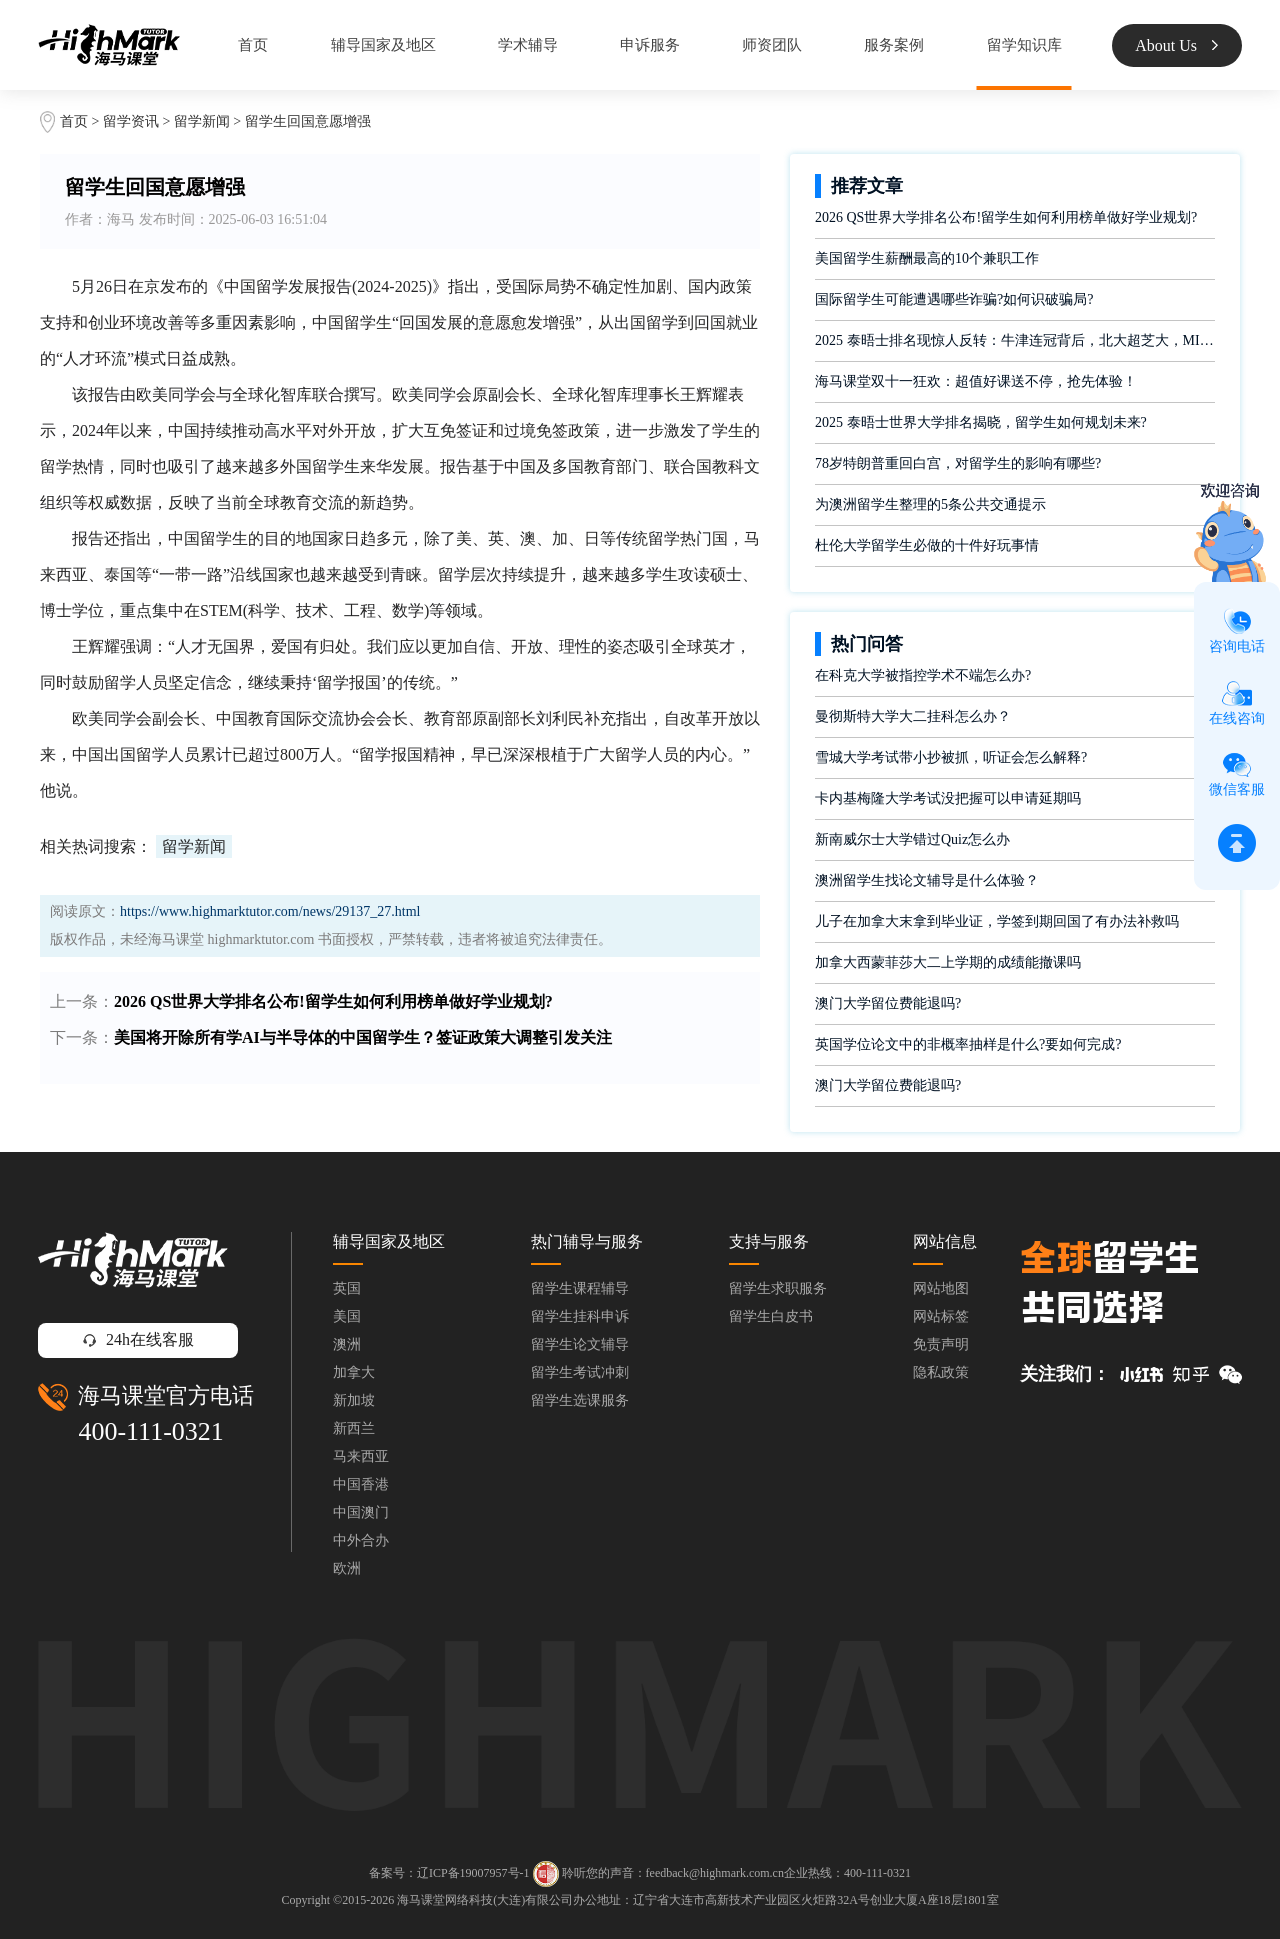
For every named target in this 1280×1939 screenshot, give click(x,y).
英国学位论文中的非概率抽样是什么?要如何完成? (968, 1044)
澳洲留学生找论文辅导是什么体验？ (927, 880)
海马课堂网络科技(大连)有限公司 (485, 1900)
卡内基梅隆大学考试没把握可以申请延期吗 (948, 798)
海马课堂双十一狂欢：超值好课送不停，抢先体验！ (976, 381)
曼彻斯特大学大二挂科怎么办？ (913, 716)
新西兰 (354, 1428)
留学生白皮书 (771, 1316)
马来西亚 (361, 1456)
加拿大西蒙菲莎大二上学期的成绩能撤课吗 (948, 962)
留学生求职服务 (778, 1288)
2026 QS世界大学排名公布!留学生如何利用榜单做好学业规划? (333, 1001)
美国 (347, 1316)
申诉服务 (650, 45)
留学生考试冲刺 (580, 1372)
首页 (253, 45)
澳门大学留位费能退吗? (888, 1003)
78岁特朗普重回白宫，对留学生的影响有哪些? (958, 463)
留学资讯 (131, 121)
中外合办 (361, 1540)
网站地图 (941, 1288)
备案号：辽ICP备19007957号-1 (449, 1873)
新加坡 (354, 1400)
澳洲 (347, 1344)
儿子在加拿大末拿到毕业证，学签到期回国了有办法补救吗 (997, 921)
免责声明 (941, 1344)
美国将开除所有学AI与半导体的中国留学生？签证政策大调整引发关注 (363, 1037)
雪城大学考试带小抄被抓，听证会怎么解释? (951, 757)
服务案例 (894, 45)
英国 (347, 1288)
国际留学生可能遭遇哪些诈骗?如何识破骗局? (954, 299)
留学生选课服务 (580, 1400)
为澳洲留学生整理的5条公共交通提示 (930, 504)
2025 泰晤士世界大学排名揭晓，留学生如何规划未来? (981, 422)
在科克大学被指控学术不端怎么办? (923, 675)
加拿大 (354, 1372)
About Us (1176, 45)
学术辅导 (528, 45)
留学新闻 (202, 121)
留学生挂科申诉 (580, 1316)
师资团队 (772, 45)
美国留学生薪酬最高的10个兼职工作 (927, 258)
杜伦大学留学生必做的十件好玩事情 (927, 545)
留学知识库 (1024, 45)
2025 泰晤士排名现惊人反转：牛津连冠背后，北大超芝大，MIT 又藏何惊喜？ (1015, 340)
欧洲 (347, 1568)
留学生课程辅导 (580, 1288)
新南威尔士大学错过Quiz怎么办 (912, 839)
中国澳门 (361, 1512)
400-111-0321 (150, 1431)
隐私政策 (941, 1372)
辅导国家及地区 (383, 45)
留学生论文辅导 (580, 1344)
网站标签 (941, 1316)
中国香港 (361, 1484)
